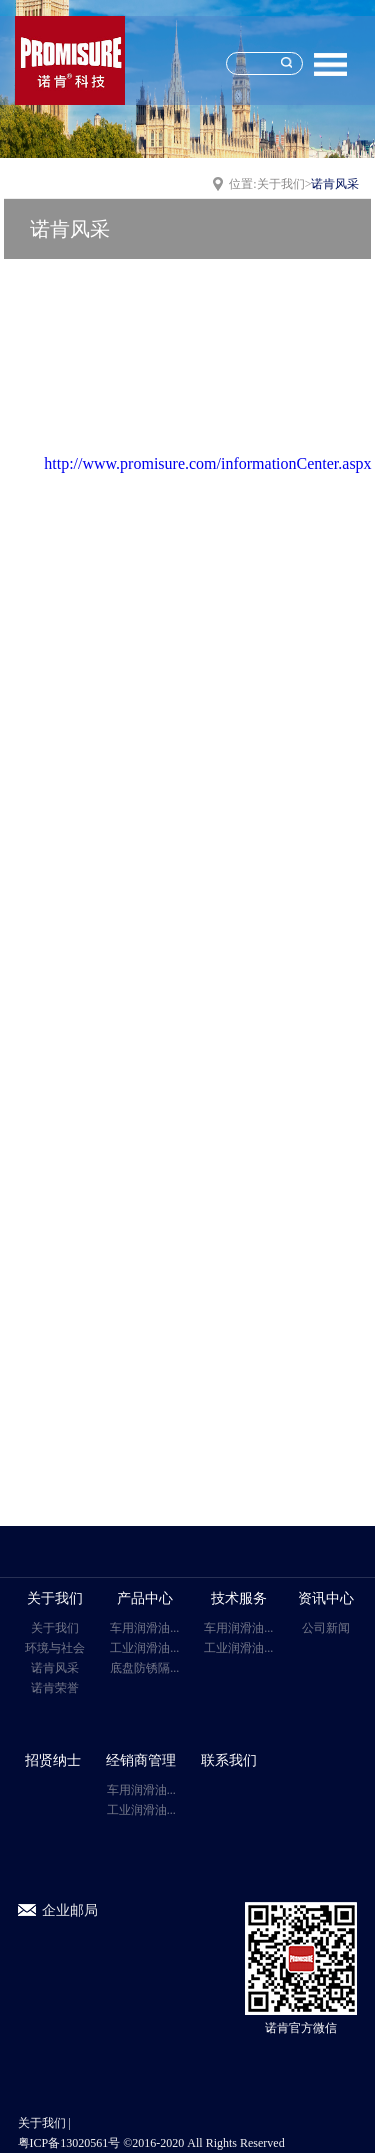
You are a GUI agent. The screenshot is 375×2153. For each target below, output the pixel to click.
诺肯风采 (335, 184)
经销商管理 (141, 1760)
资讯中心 (326, 1598)
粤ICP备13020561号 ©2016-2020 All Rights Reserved (151, 2143)
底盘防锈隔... (144, 1668)
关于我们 (281, 184)
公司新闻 (326, 1628)
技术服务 (239, 1598)
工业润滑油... (144, 1648)
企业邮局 (58, 1910)
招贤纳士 (53, 1760)
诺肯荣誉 (55, 1688)
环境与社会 (55, 1648)
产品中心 (145, 1598)
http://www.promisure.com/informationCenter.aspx (207, 463)
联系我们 (229, 1760)
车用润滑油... (144, 1628)
